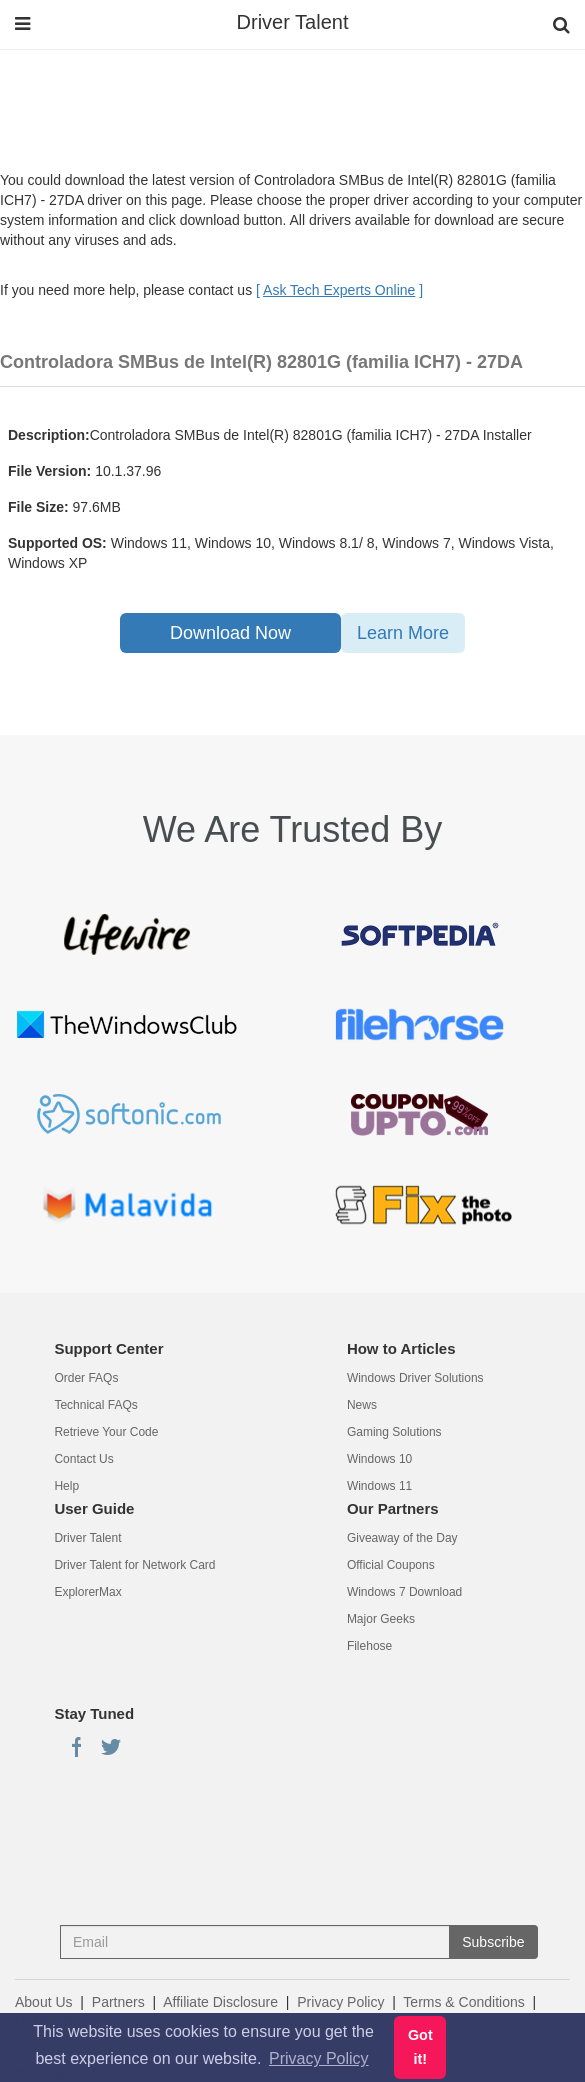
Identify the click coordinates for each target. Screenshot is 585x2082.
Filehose (369, 1646)
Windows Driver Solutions (415, 1378)
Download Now (230, 633)
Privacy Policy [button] (319, 2058)
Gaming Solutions (394, 1432)
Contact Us (83, 1459)
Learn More (403, 633)
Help (66, 1486)
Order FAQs (86, 1378)
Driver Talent (293, 22)
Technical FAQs (95, 1405)
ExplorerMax (87, 1592)
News (362, 1405)
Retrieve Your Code (106, 1432)
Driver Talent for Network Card (134, 1565)
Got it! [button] (420, 2047)
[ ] (339, 290)
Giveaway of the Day (402, 1538)
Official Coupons (391, 1565)
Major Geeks (381, 1619)
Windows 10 (379, 1459)
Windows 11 (379, 1486)
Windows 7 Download (404, 1592)
